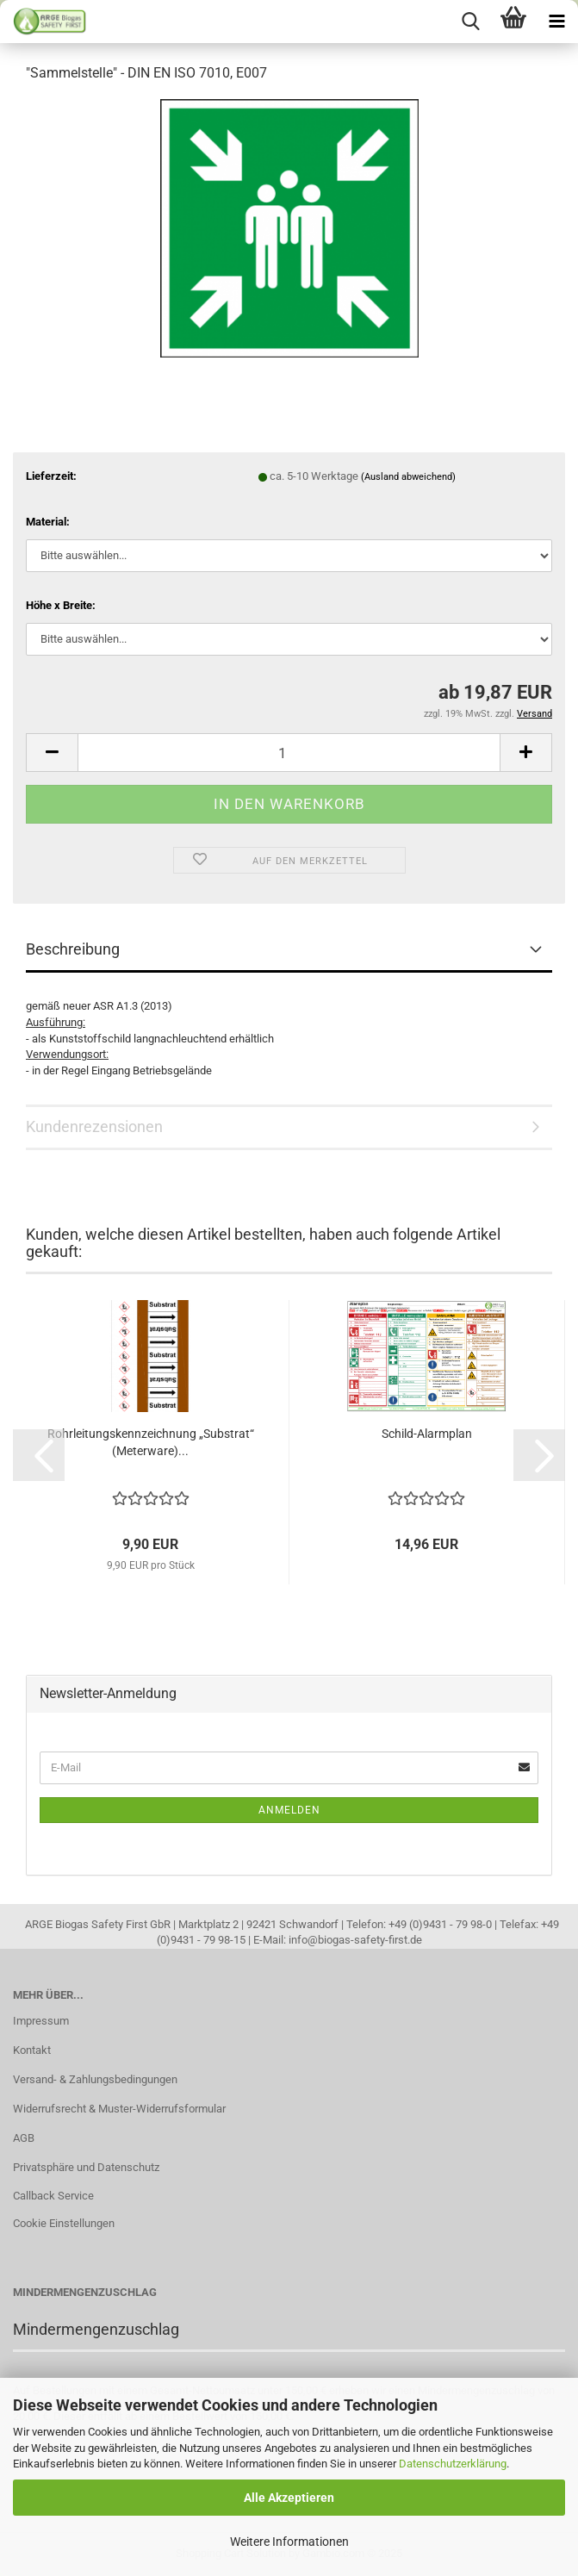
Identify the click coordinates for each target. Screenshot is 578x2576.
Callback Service (53, 2195)
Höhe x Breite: (61, 605)
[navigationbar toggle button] (556, 21)
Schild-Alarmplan (427, 1433)
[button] (52, 752)
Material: (48, 521)
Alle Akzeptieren (289, 2497)
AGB (23, 2137)
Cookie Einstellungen (64, 2223)
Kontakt (32, 2050)
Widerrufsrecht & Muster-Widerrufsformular (119, 2108)
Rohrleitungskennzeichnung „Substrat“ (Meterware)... (150, 1442)
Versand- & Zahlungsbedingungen (95, 2079)
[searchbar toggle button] (470, 21)
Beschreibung (73, 949)
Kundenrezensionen (94, 1126)
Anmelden (289, 1810)
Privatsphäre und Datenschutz (86, 2167)
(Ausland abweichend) (408, 476)
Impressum (41, 2020)
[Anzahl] (289, 752)
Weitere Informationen (289, 2541)
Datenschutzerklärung (453, 2463)
